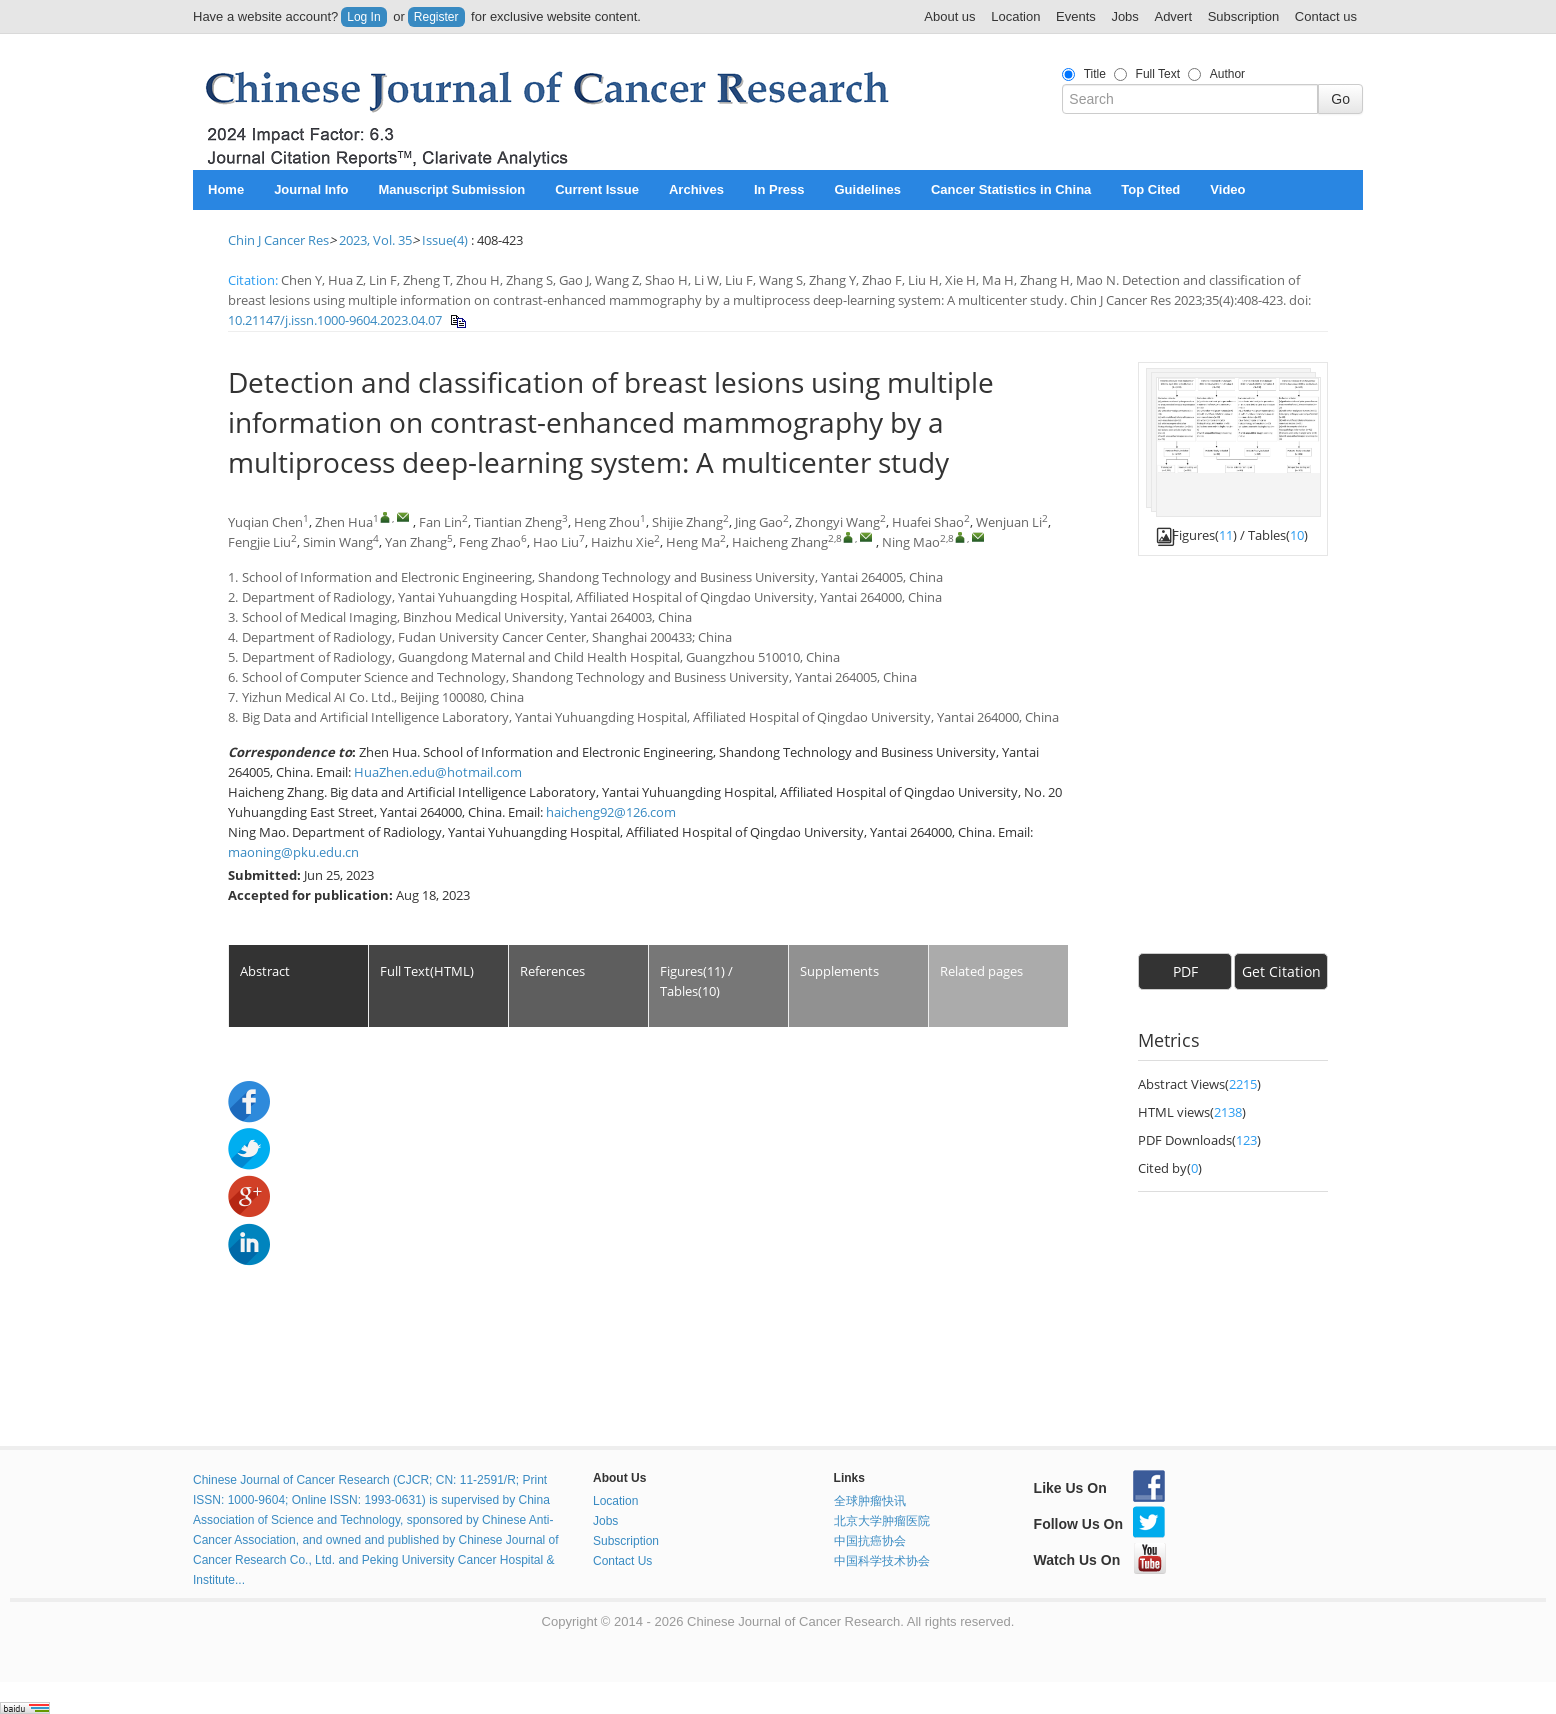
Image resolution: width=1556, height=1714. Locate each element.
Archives (696, 189)
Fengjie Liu (259, 542)
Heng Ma (693, 542)
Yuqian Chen (265, 522)
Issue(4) (445, 240)
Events (1076, 16)
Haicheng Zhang (780, 542)
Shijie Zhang (687, 522)
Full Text (1158, 74)
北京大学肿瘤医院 (882, 1521)
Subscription (1244, 16)
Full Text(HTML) (427, 971)
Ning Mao (911, 542)
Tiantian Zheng (518, 522)
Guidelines (867, 189)
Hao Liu (556, 542)
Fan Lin (440, 522)
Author (1227, 74)
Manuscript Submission (452, 189)
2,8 (835, 538)
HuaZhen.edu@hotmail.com (438, 772)
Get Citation (1281, 971)
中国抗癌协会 (870, 1541)
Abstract (265, 971)
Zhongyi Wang (837, 522)
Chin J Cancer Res (278, 240)
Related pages (981, 971)
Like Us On (1099, 1488)
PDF (1185, 971)
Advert (1173, 16)
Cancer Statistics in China (1011, 189)
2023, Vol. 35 (375, 240)
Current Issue (597, 189)
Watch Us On (1100, 1560)
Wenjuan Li (1009, 522)
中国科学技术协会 (882, 1561)
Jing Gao (759, 522)
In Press (779, 189)
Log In (363, 17)
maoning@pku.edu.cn (293, 852)
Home (226, 189)
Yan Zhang (416, 542)
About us (949, 16)
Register (436, 17)
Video (1227, 189)
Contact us (1326, 16)
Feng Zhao (490, 542)
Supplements (839, 971)
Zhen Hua (344, 522)
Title (1095, 74)
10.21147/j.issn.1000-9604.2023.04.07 (335, 320)
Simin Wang (338, 542)
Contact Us (622, 1561)
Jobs (1124, 16)
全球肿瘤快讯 (870, 1501)
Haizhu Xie (622, 542)
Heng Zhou (607, 522)
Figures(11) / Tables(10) (696, 981)
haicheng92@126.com (611, 812)
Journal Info (311, 189)
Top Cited (1150, 189)
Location (1015, 16)
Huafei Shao (928, 522)
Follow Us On (1099, 1524)
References (552, 971)
